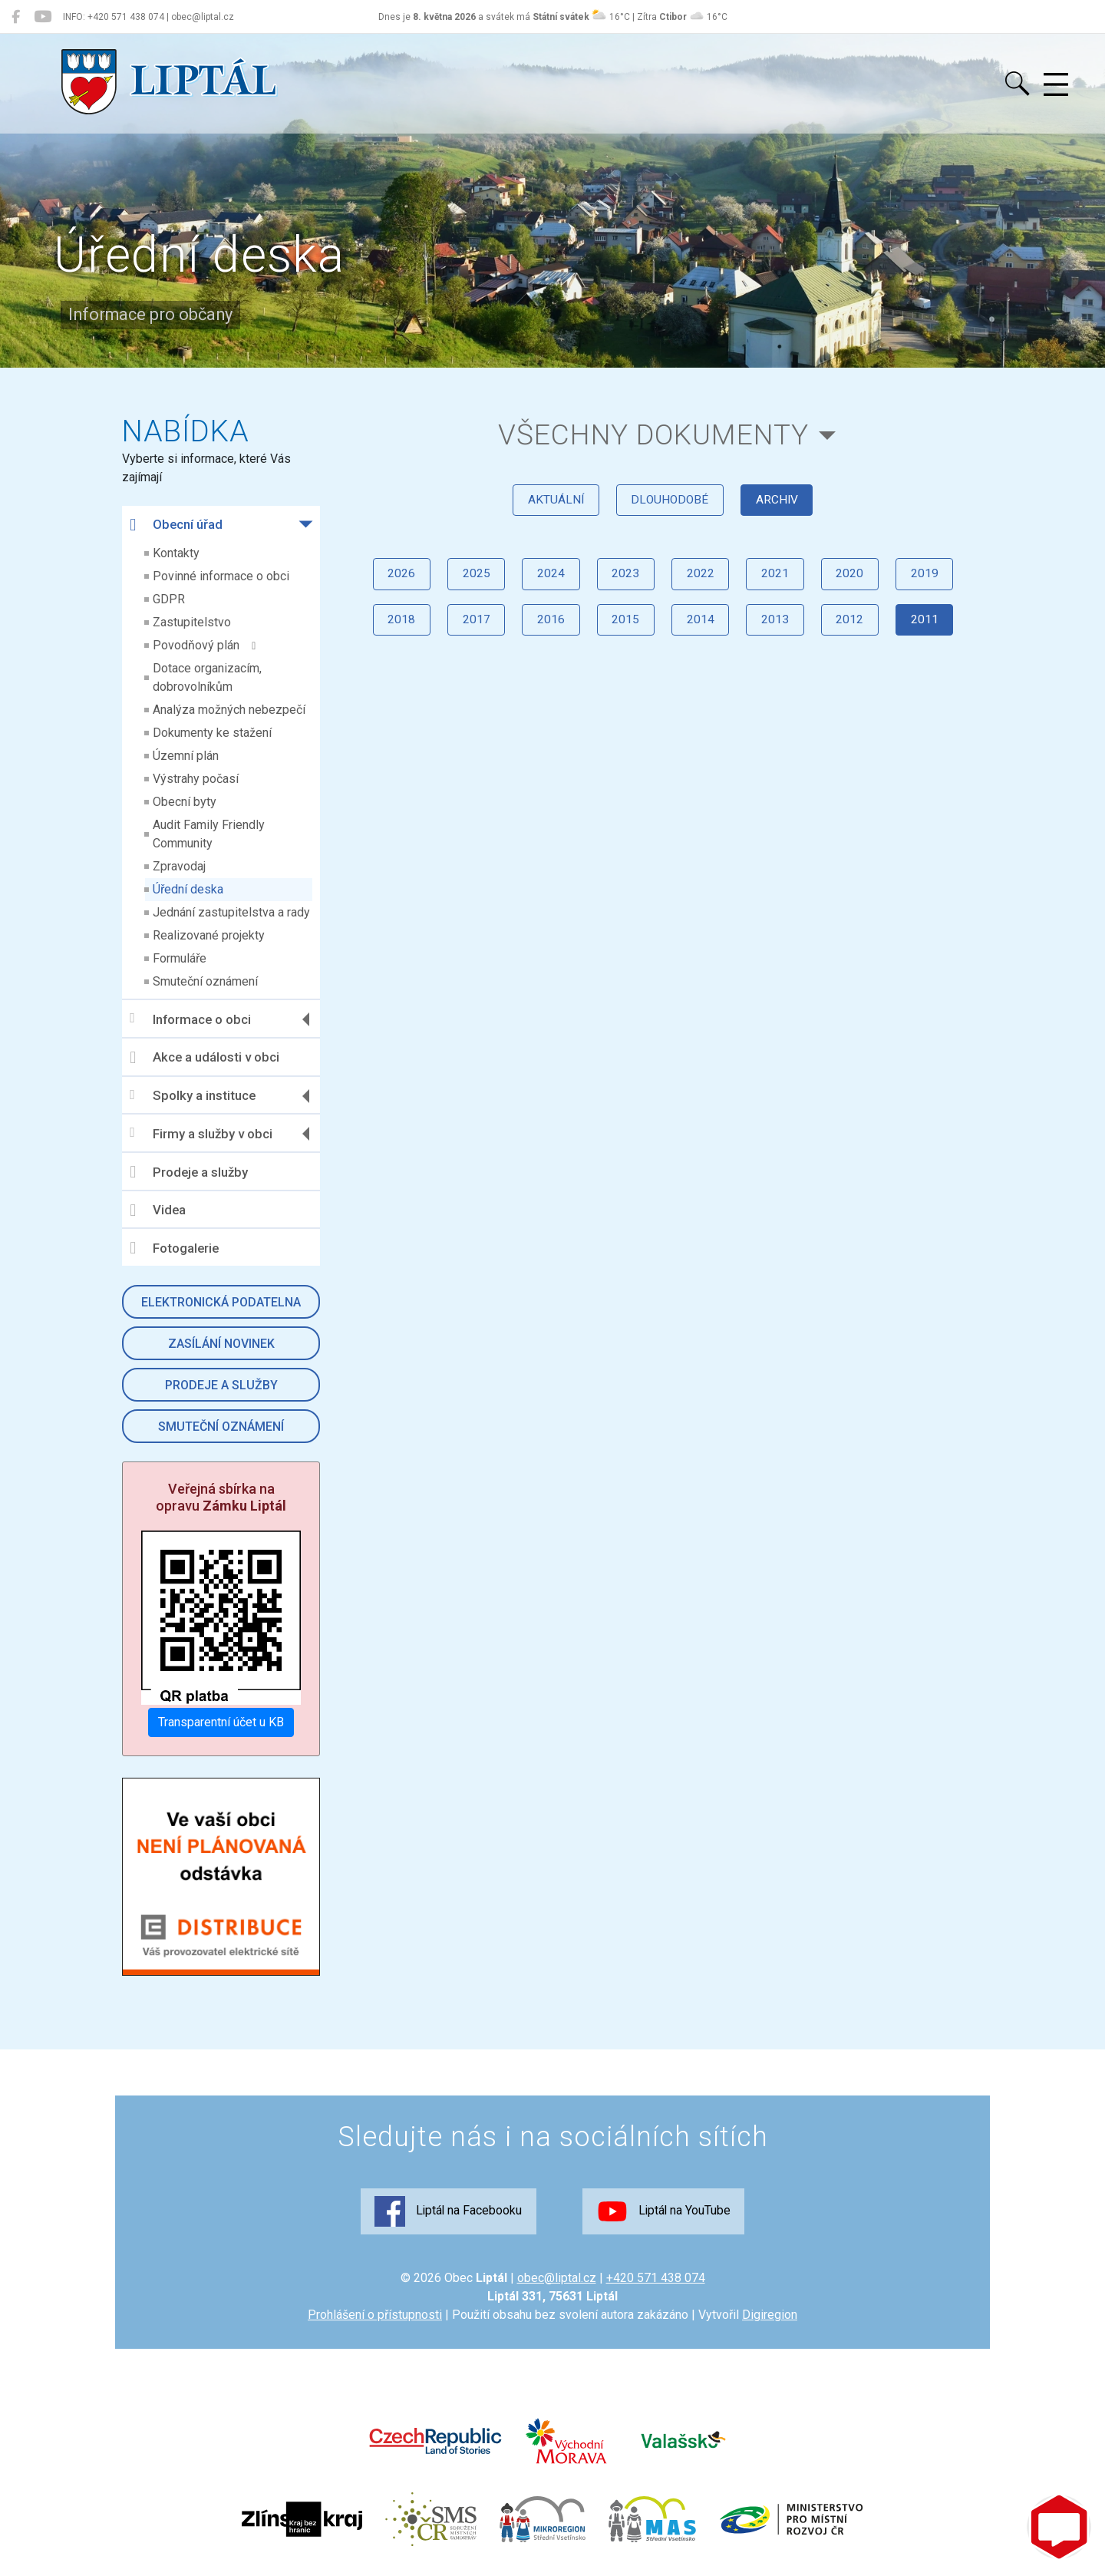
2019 (937, 583)
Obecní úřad (176, 525)
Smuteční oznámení (206, 981)
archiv (781, 504)
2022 (702, 583)
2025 (467, 583)
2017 (467, 630)
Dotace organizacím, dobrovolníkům (207, 677)
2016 (545, 630)
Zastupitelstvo (192, 622)
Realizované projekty (209, 935)
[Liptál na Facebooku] (16, 17)
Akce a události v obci (205, 1057)
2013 (780, 630)
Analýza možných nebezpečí (229, 709)
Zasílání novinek (221, 1343)
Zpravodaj (179, 866)
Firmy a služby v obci (201, 1133)
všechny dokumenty (653, 435)
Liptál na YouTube (668, 2213)
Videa (158, 1210)
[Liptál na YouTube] (42, 17)
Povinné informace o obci (221, 576)
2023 (624, 583)
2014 (702, 630)
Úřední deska (188, 889)
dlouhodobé (669, 504)
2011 (937, 630)
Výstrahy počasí (196, 778)
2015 (624, 630)
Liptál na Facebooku (443, 2213)
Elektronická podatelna (222, 1302)
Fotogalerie (174, 1248)
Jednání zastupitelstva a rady (232, 912)
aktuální (551, 504)
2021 (780, 583)
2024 (545, 583)
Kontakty (176, 553)
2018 (389, 630)
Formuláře (180, 958)
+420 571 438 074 (655, 2279)
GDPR (169, 599)
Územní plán (186, 755)
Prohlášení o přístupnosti (375, 2316)
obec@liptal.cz (556, 2279)
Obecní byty (185, 801)
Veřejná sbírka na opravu (222, 1497)
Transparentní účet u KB (222, 1722)
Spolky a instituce (193, 1096)
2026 (389, 583)
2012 (858, 630)
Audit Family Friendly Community (209, 833)
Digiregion (769, 2316)
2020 (858, 583)
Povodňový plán (204, 645)
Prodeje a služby (189, 1172)
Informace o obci (191, 1019)
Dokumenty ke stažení (212, 732)
